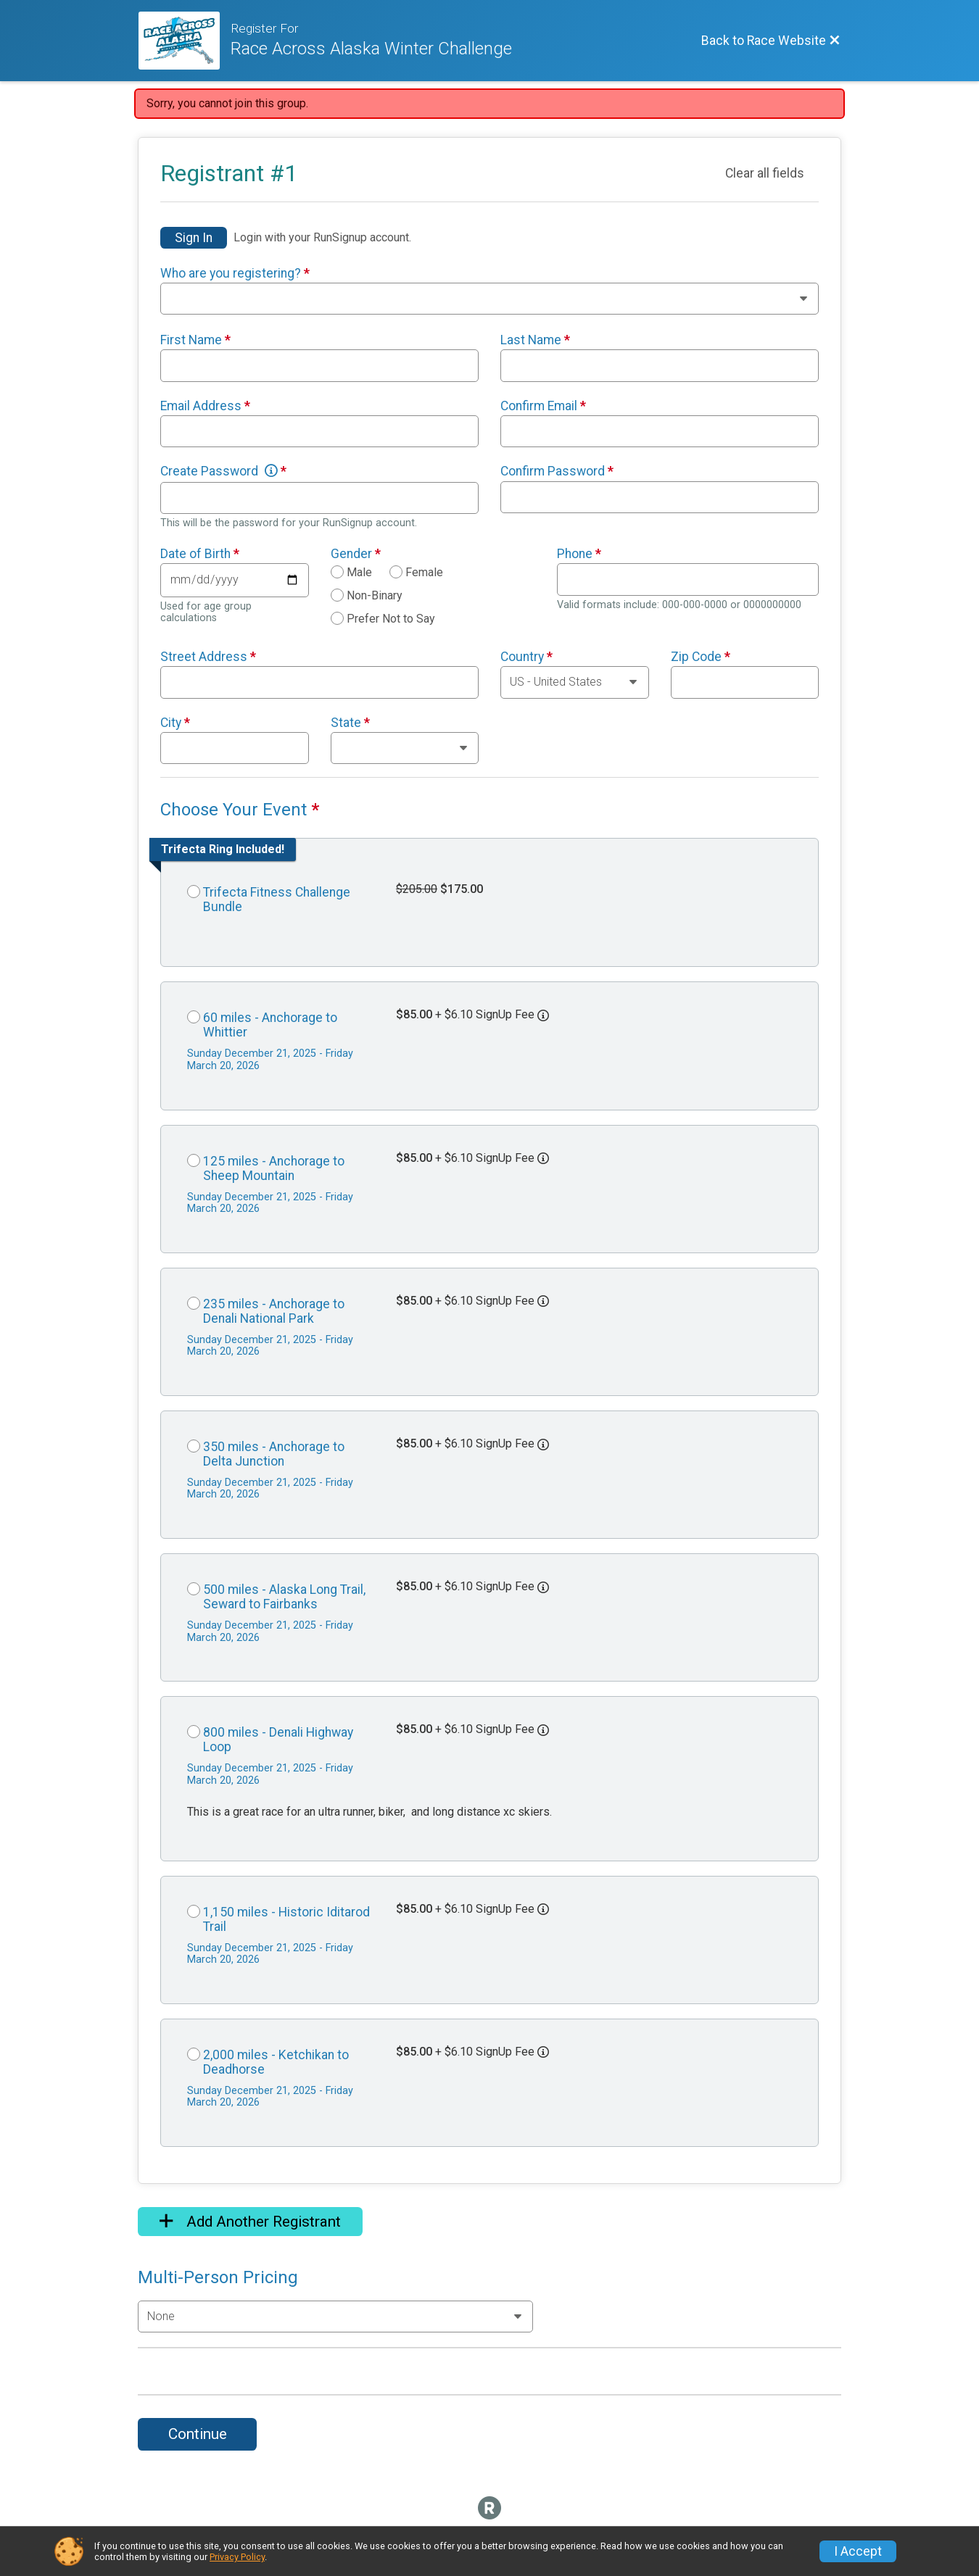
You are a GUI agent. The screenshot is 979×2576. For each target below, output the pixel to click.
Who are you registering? (235, 273)
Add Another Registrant (250, 2221)
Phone (579, 554)
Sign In (193, 237)
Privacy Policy (237, 2556)
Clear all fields (764, 173)
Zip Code (700, 656)
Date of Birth (199, 554)
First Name (195, 340)
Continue (197, 2434)
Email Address (205, 406)
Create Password (223, 471)
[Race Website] (185, 41)
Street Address (208, 656)
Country (526, 656)
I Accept (858, 2551)
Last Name (535, 340)
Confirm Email (543, 406)
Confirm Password (557, 471)
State (350, 722)
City (175, 722)
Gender (356, 554)
